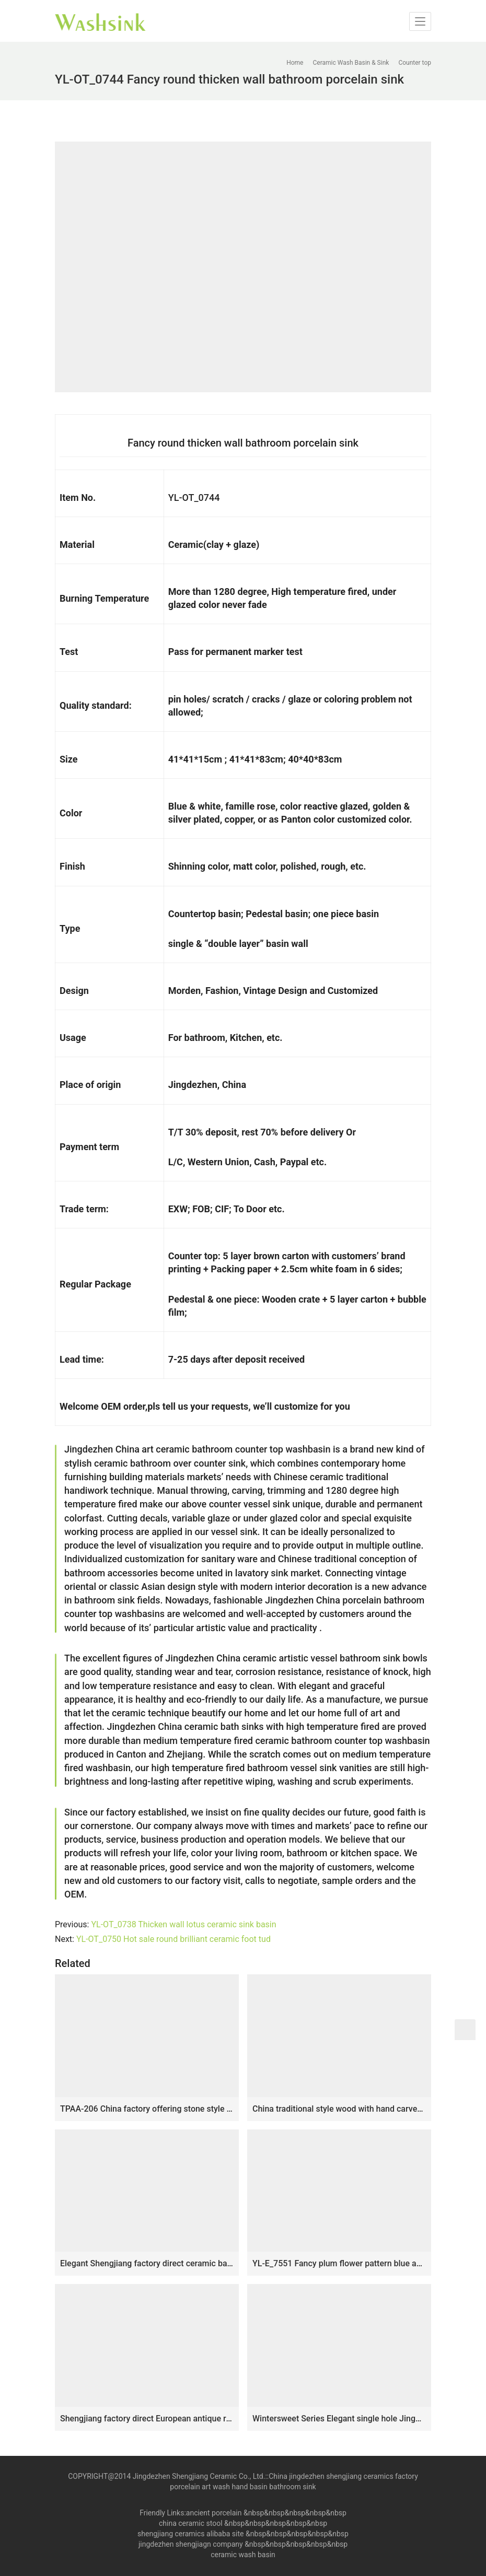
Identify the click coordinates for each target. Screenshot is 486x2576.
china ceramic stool (191, 2523)
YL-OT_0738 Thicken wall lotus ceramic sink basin (183, 1924)
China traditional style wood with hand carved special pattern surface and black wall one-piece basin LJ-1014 (339, 2109)
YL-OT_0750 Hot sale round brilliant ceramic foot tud (173, 1939)
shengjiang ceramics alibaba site (190, 2534)
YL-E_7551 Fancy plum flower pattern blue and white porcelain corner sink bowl (339, 2263)
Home (294, 62)
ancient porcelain (215, 2513)
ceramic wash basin (243, 2554)
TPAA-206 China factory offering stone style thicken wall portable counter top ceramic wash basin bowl (147, 2109)
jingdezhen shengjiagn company (190, 2544)
